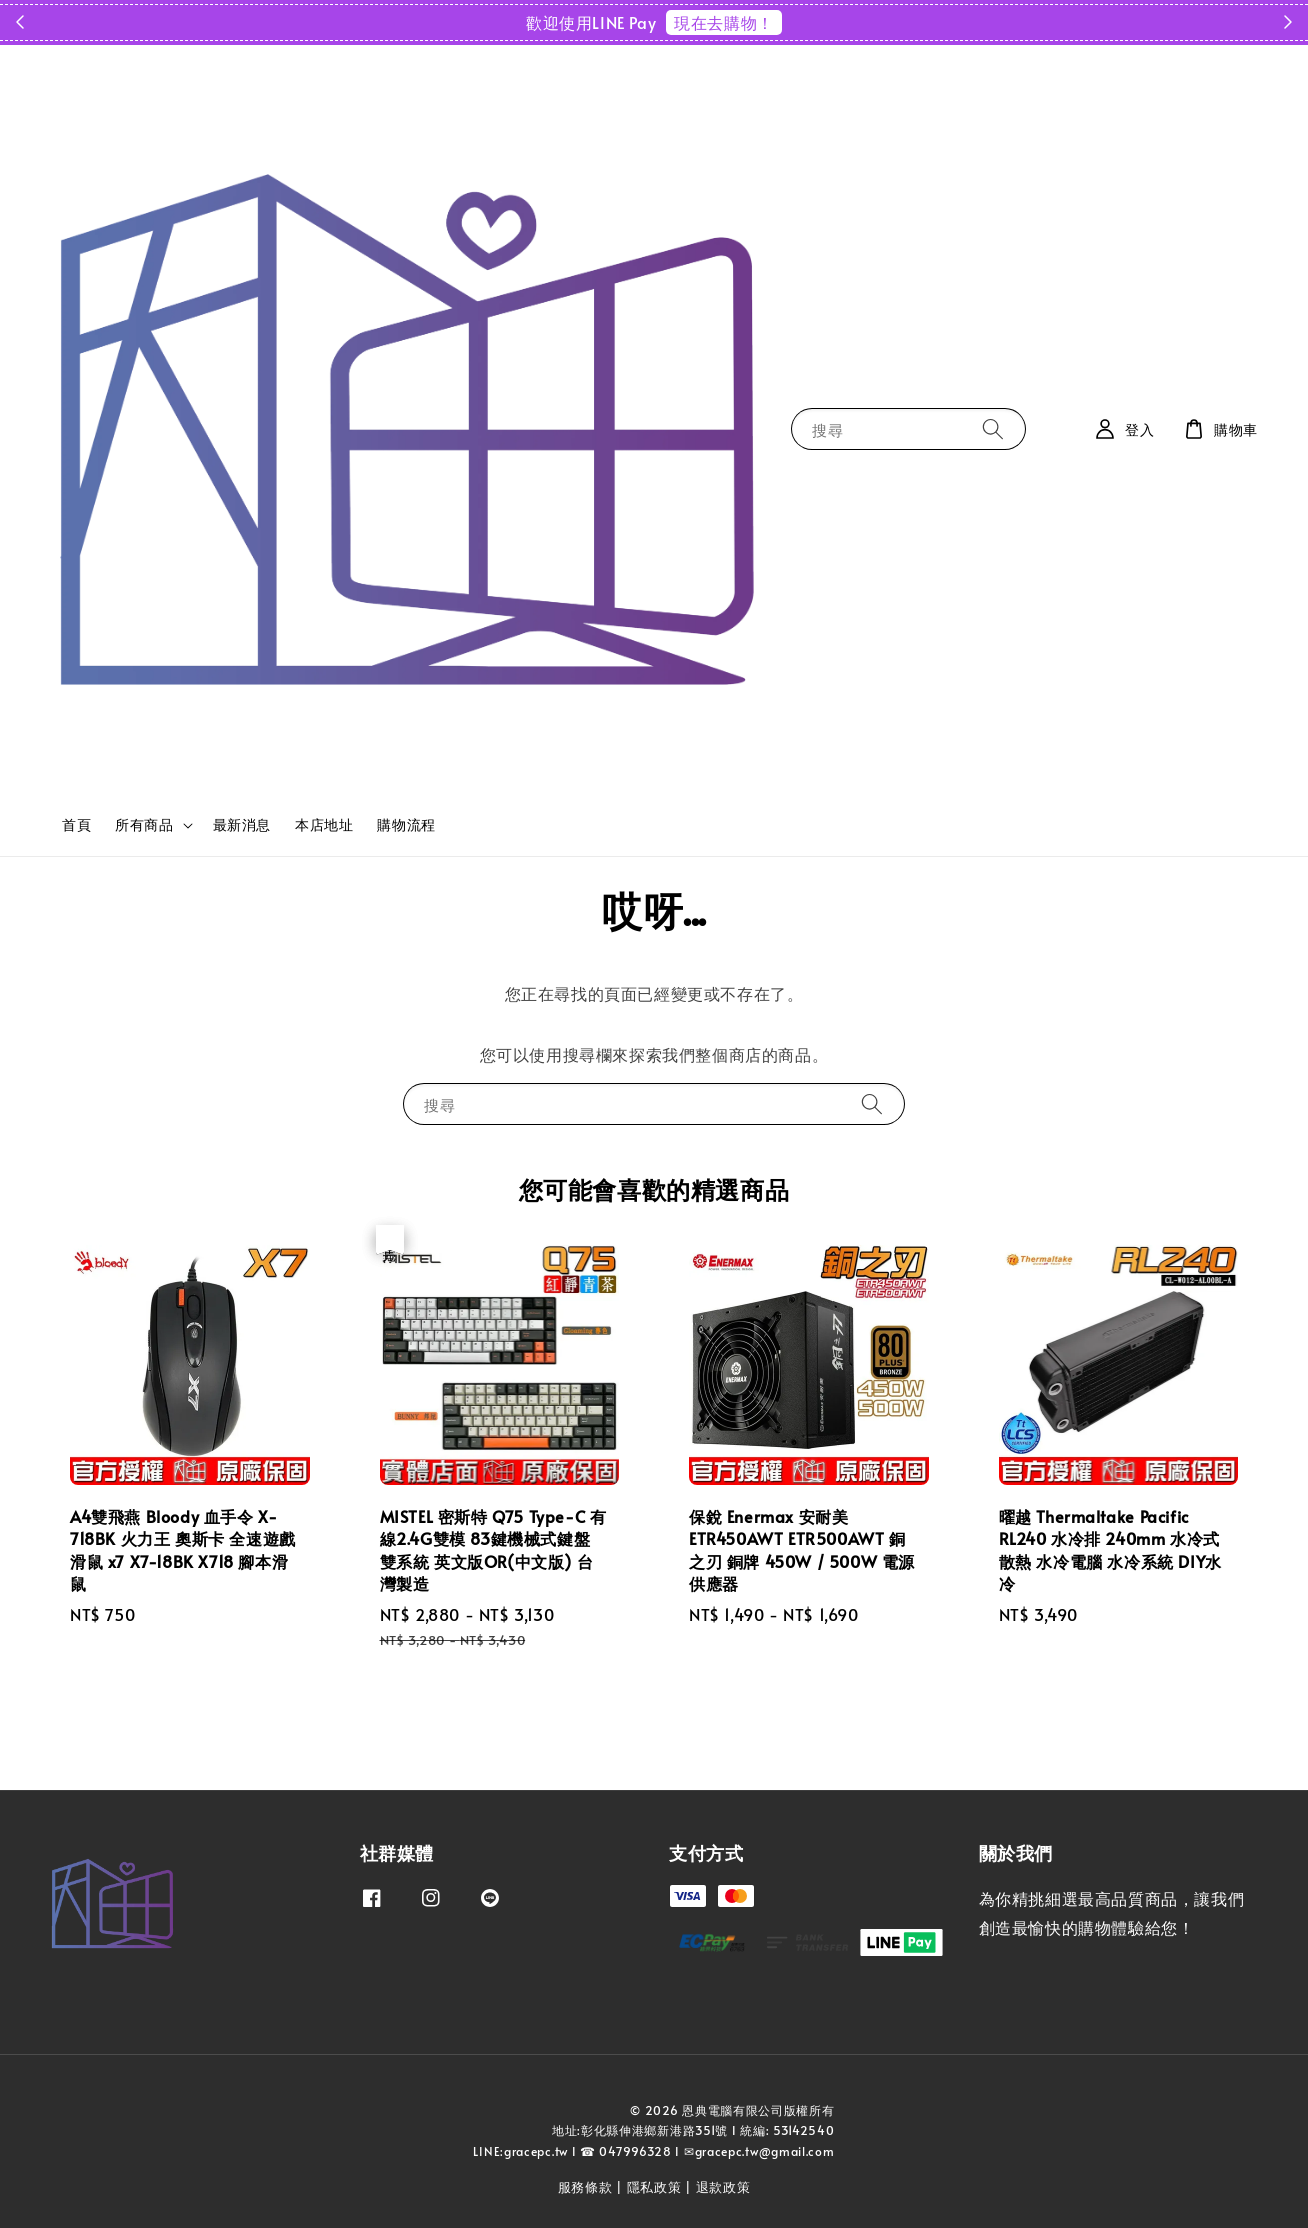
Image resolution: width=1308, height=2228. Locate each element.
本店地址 (324, 824)
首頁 (76, 824)
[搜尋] (993, 428)
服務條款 (585, 2187)
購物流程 (406, 824)
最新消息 (242, 824)
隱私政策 (654, 2187)
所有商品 (144, 825)
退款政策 (723, 2187)
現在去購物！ (724, 22)
